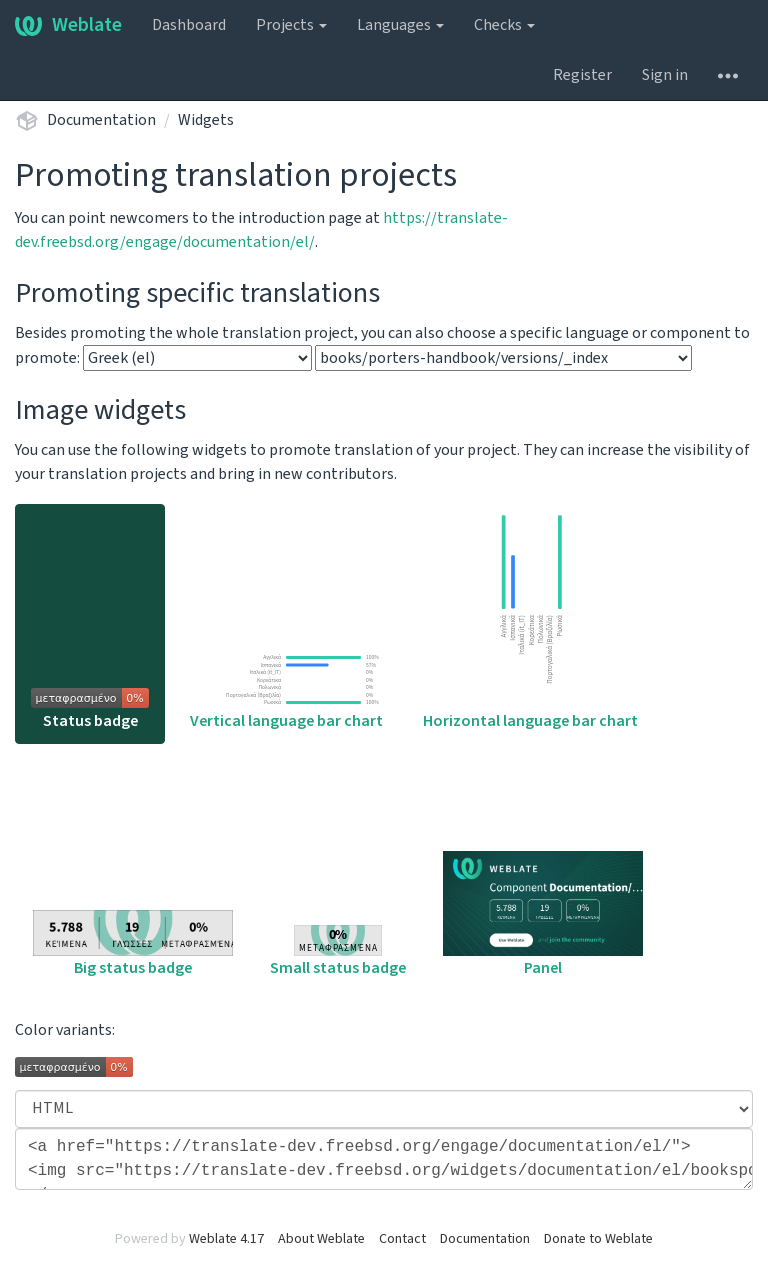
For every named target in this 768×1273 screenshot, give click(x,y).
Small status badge (338, 952)
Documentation (101, 120)
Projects (291, 25)
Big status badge (133, 944)
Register (582, 75)
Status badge (90, 710)
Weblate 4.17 (226, 1239)
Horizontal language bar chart (530, 620)
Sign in (665, 75)
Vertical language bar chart (286, 690)
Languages (400, 25)
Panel (543, 915)
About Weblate (321, 1239)
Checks (504, 25)
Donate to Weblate (598, 1239)
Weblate (68, 25)
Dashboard (189, 25)
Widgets (206, 120)
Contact (402, 1239)
